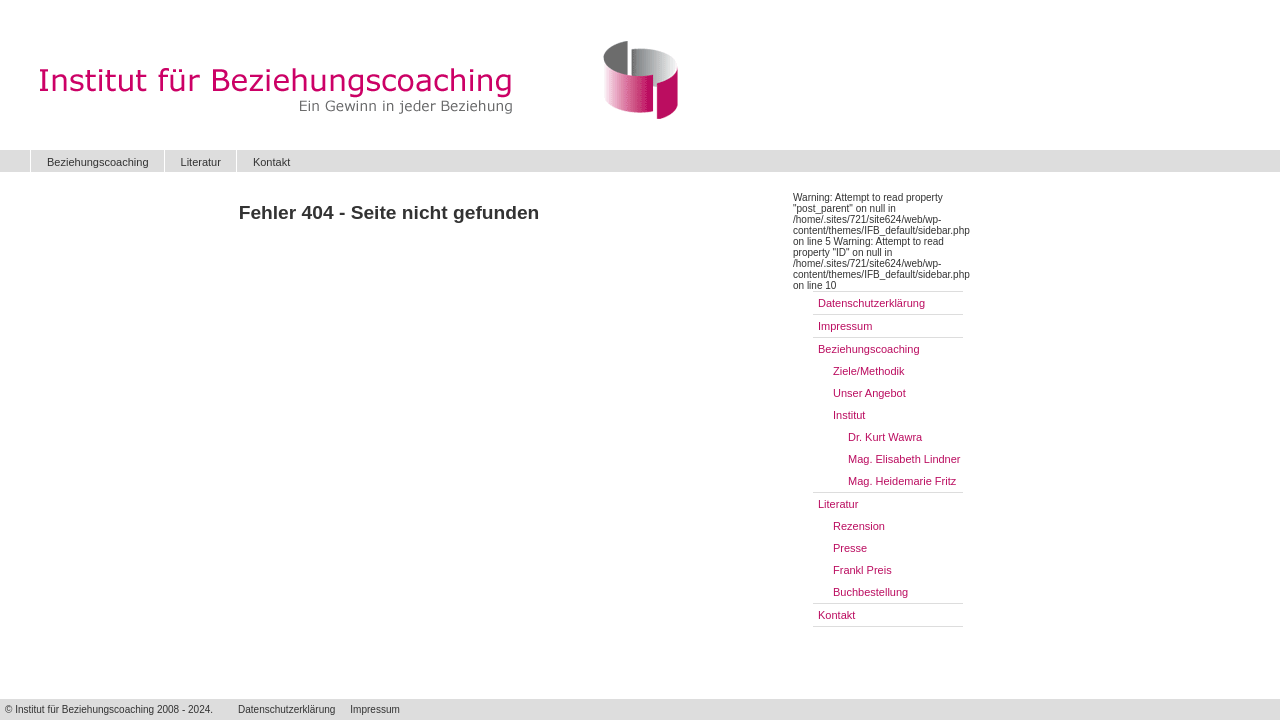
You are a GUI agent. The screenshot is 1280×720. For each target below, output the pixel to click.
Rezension (859, 526)
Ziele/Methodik (869, 371)
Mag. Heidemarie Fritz (902, 481)
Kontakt (271, 162)
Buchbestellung (870, 592)
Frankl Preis (862, 570)
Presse (850, 548)
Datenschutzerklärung (871, 303)
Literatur (201, 162)
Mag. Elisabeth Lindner (904, 459)
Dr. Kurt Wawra (885, 437)
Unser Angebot (869, 393)
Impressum (845, 326)
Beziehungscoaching (98, 162)
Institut (849, 415)
